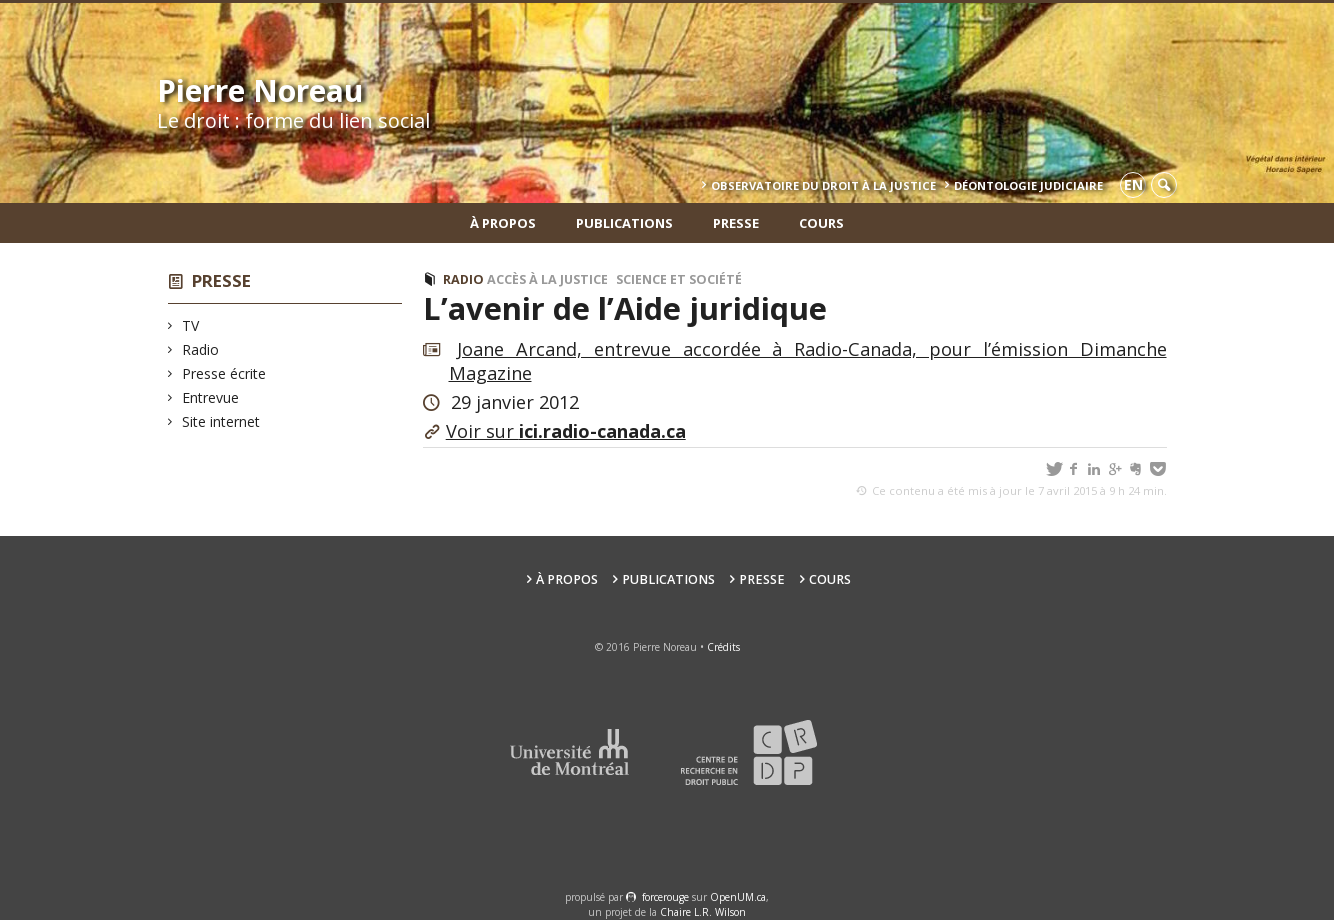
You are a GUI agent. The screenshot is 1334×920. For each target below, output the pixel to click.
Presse (736, 223)
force (665, 897)
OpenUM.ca (738, 897)
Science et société (679, 279)
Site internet (221, 421)
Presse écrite (224, 373)
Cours (821, 223)
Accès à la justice (547, 279)
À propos (503, 223)
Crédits (723, 647)
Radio (201, 349)
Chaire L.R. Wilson (703, 912)
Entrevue (211, 397)
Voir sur (566, 431)
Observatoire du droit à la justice (823, 185)
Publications (624, 223)
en (1133, 184)
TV (191, 325)
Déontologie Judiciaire (1028, 185)
